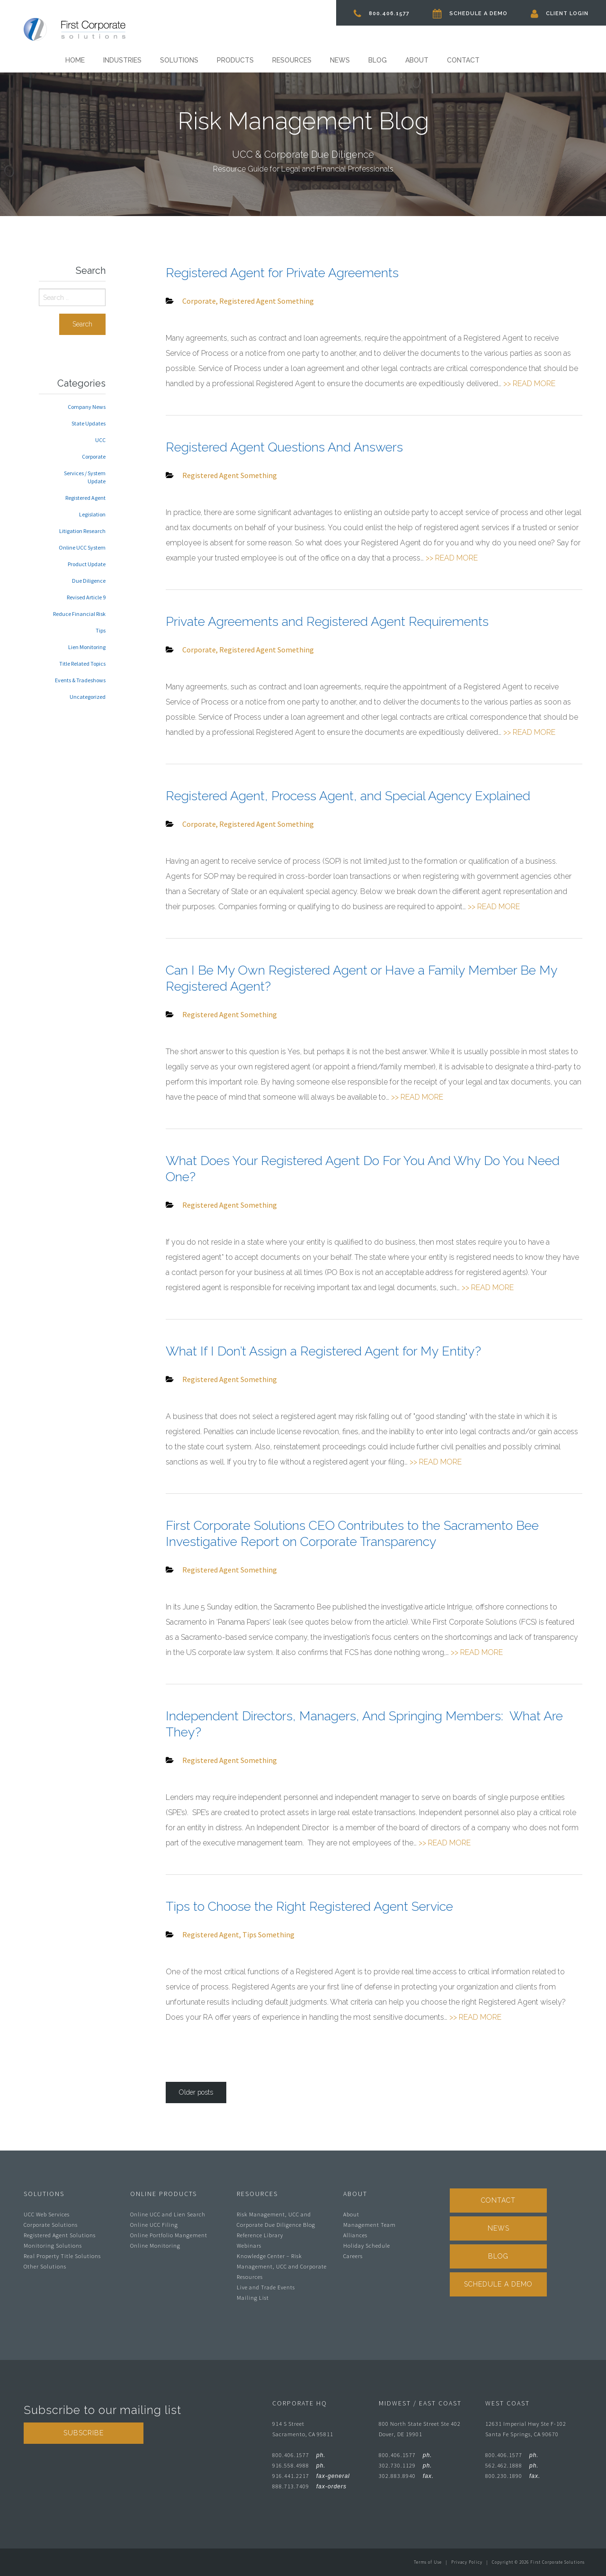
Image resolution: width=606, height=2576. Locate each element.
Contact (463, 60)
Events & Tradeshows (80, 680)
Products (235, 60)
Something (295, 301)
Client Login (559, 13)
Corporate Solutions (51, 2224)
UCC (100, 439)
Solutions (179, 60)
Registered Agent (247, 301)
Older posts (196, 2092)
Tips (249, 1934)
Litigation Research (82, 530)
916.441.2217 (311, 2475)
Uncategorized (88, 696)
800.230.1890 (512, 2475)
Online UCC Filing (154, 2224)
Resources (292, 60)
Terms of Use (428, 2562)
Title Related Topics (82, 663)
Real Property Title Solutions (62, 2256)
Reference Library (260, 2235)
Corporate (199, 301)
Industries (122, 60)
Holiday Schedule (366, 2245)
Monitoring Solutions (53, 2245)
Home (75, 60)
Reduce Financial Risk (79, 613)
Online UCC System (82, 547)
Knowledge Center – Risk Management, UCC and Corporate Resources (282, 2266)
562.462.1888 (512, 2465)
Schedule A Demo (470, 13)
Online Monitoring (155, 2245)
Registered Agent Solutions (60, 2235)
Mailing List (253, 2297)
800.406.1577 (382, 13)
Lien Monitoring (87, 647)
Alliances (355, 2235)
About (416, 60)
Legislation (92, 514)
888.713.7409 (309, 2486)
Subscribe (83, 2433)
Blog (377, 60)
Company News (87, 406)
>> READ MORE (529, 383)
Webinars (249, 2245)
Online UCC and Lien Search (167, 2214)
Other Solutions (45, 2266)
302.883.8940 (406, 2475)
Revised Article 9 (86, 597)
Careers (353, 2256)
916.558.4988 (299, 2465)
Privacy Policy (466, 2562)
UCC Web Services (47, 2214)
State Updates (88, 423)
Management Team (369, 2224)
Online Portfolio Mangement (168, 2235)
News (340, 60)
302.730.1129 (405, 2465)
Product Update (87, 564)
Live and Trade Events (266, 2287)
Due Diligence (89, 580)
